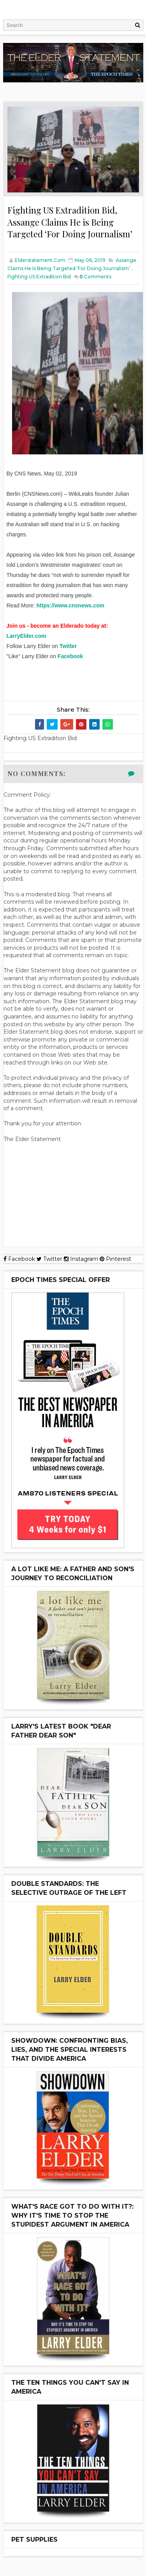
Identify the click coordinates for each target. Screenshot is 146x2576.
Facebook (70, 656)
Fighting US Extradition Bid (39, 276)
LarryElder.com (26, 636)
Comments (95, 276)
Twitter (68, 646)
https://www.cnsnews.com (71, 605)
